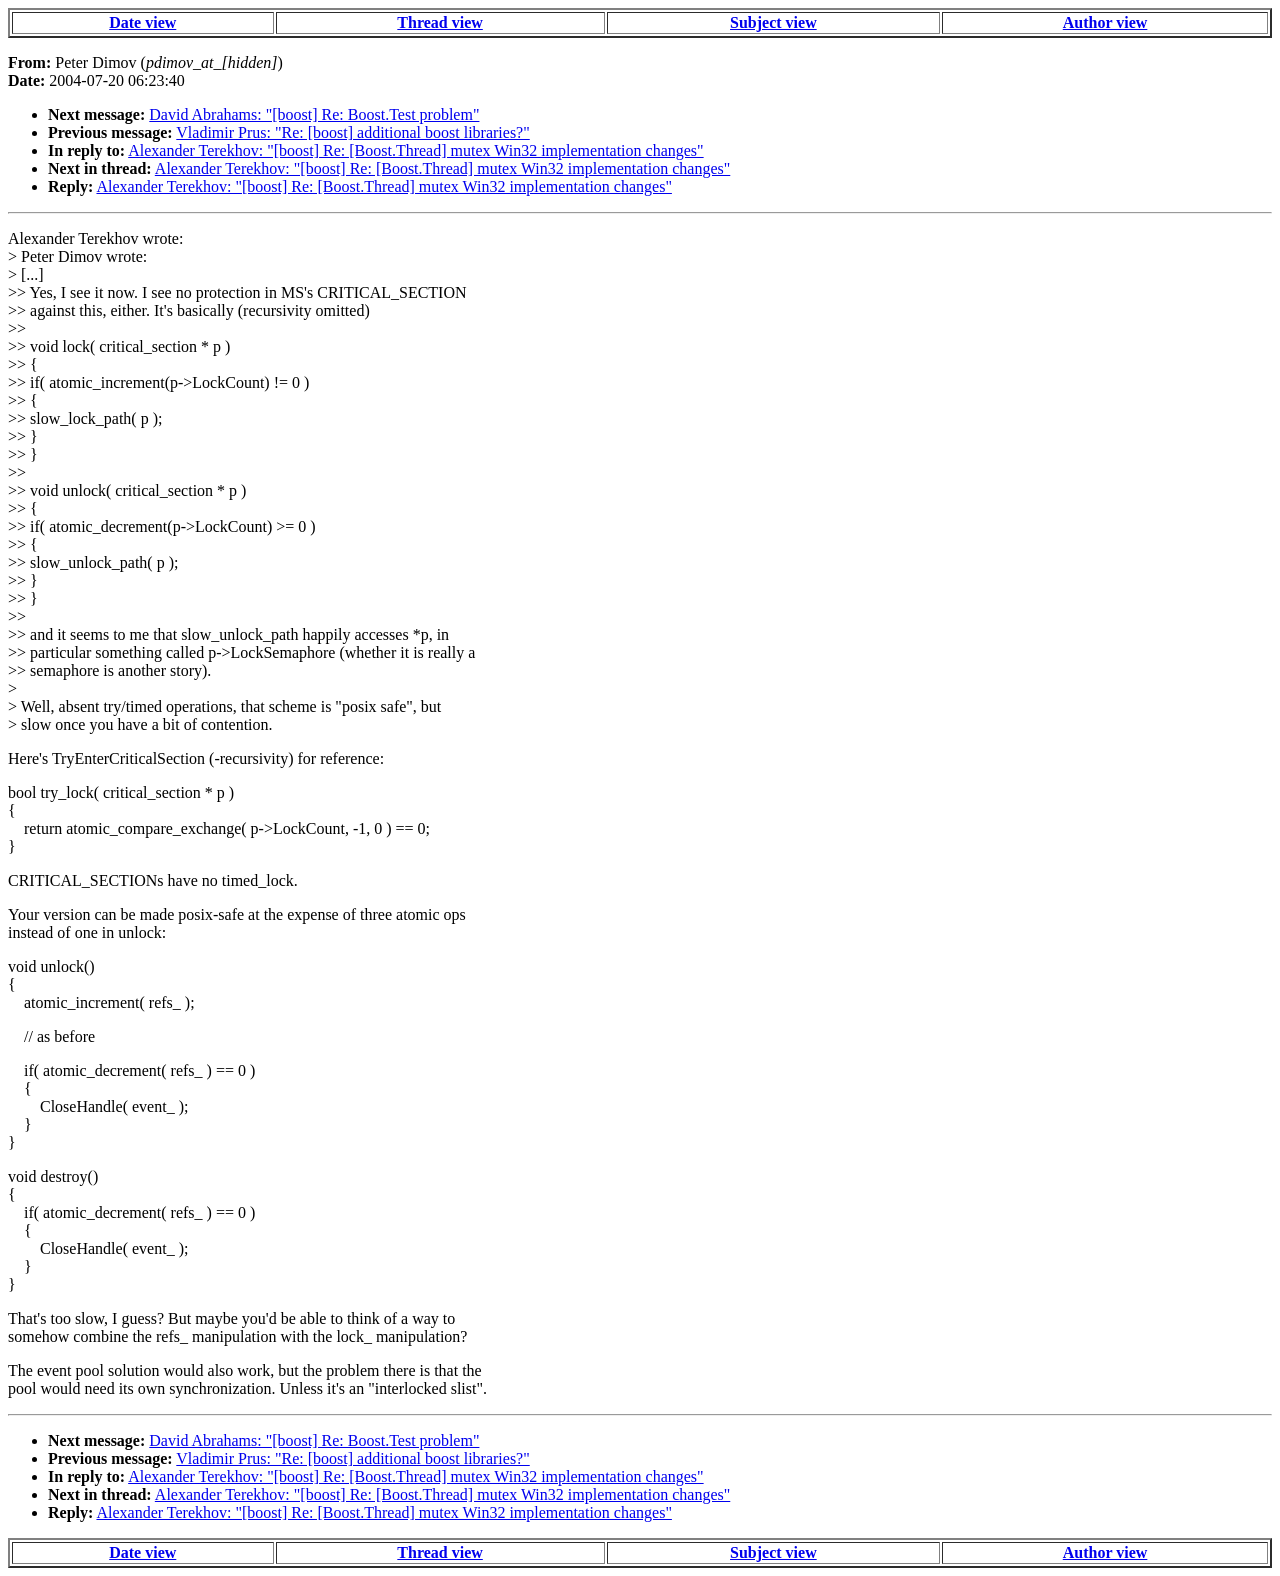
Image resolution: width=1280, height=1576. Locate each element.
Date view (142, 22)
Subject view (773, 22)
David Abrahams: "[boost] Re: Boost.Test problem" (314, 114)
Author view (1105, 22)
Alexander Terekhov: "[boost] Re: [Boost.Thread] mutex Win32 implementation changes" (415, 150)
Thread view (439, 22)
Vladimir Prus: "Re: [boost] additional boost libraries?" (352, 132)
